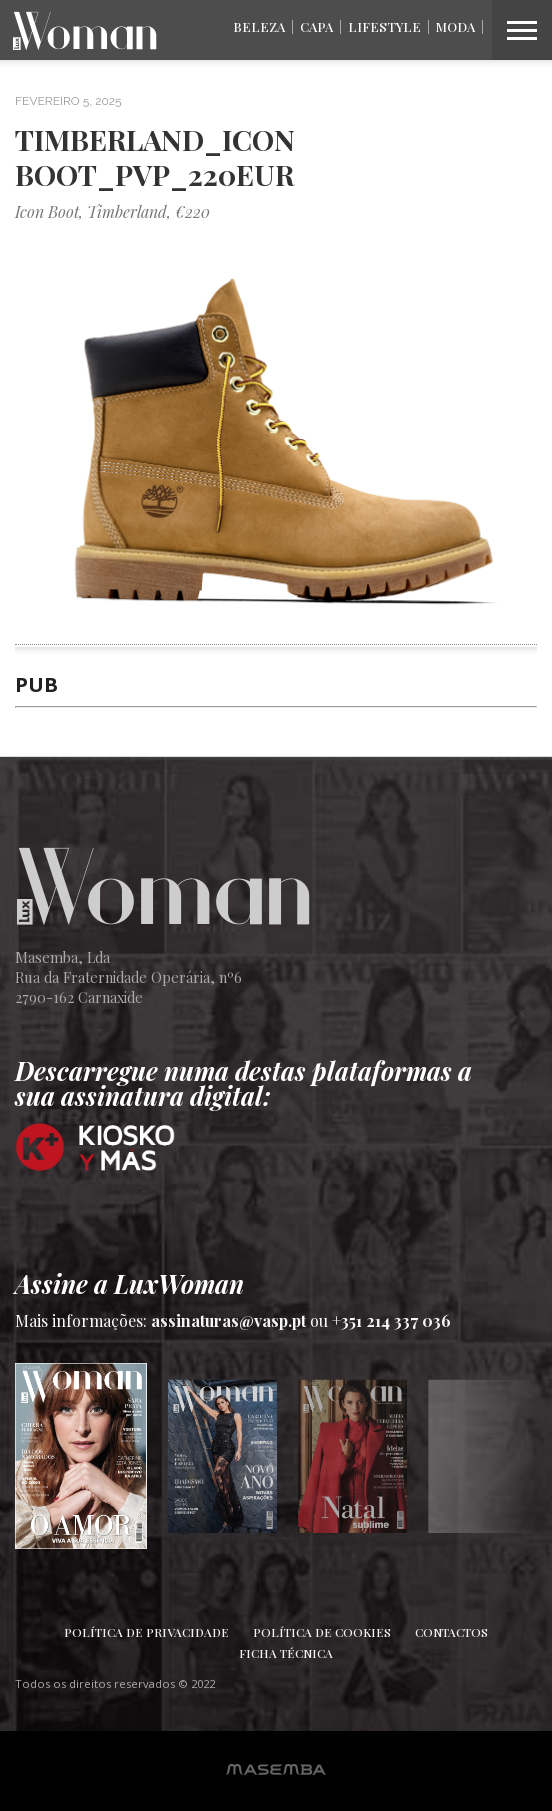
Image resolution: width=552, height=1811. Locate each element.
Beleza (259, 26)
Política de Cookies (322, 1632)
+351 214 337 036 (391, 1320)
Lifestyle (384, 26)
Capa (316, 26)
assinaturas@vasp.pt (228, 1320)
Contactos (451, 1632)
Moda (455, 26)
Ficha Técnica (286, 1653)
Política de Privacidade (146, 1632)
